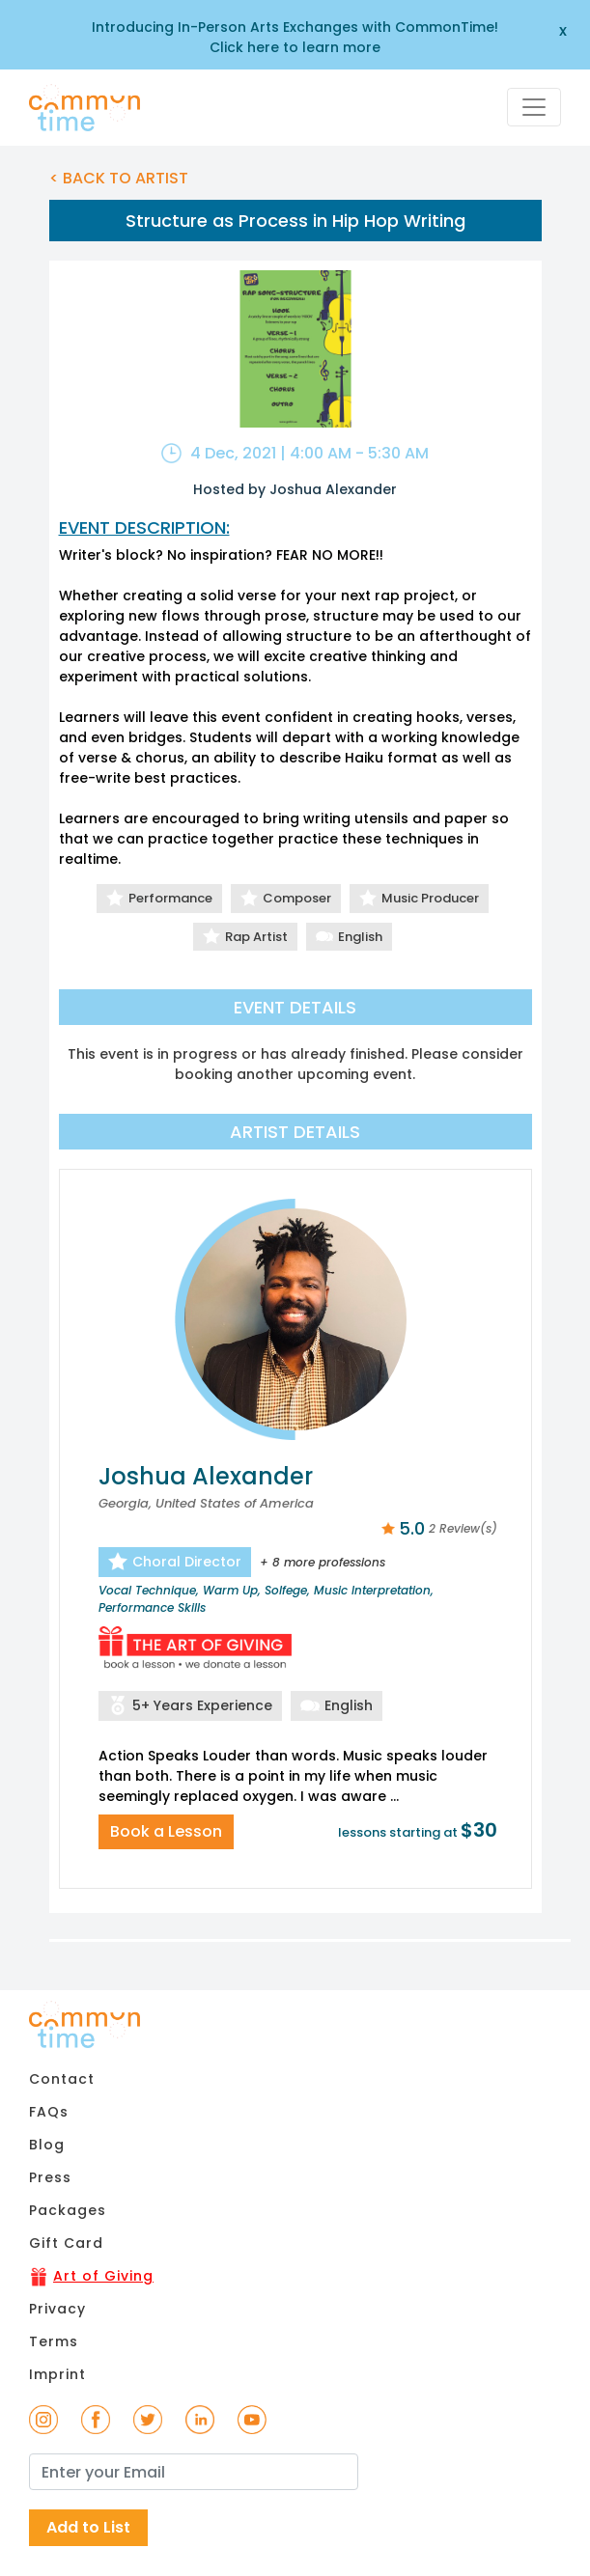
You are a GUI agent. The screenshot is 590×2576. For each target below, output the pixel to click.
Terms (53, 2341)
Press (50, 2177)
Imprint (57, 2374)
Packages (67, 2210)
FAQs (49, 2111)
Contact (62, 2079)
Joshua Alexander (205, 1476)
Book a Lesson (166, 1831)
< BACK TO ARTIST (118, 178)
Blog (47, 2144)
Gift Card (66, 2243)
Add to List (88, 2527)
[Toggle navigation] (534, 107)
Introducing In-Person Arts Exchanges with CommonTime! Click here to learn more (295, 37)
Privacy (57, 2308)
